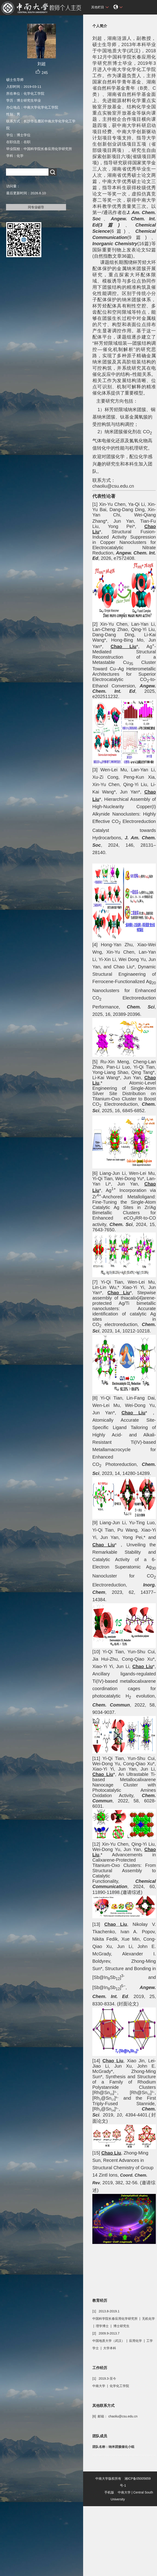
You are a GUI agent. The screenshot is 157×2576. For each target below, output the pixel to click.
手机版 (109, 2492)
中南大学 (124, 2492)
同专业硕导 (36, 207)
